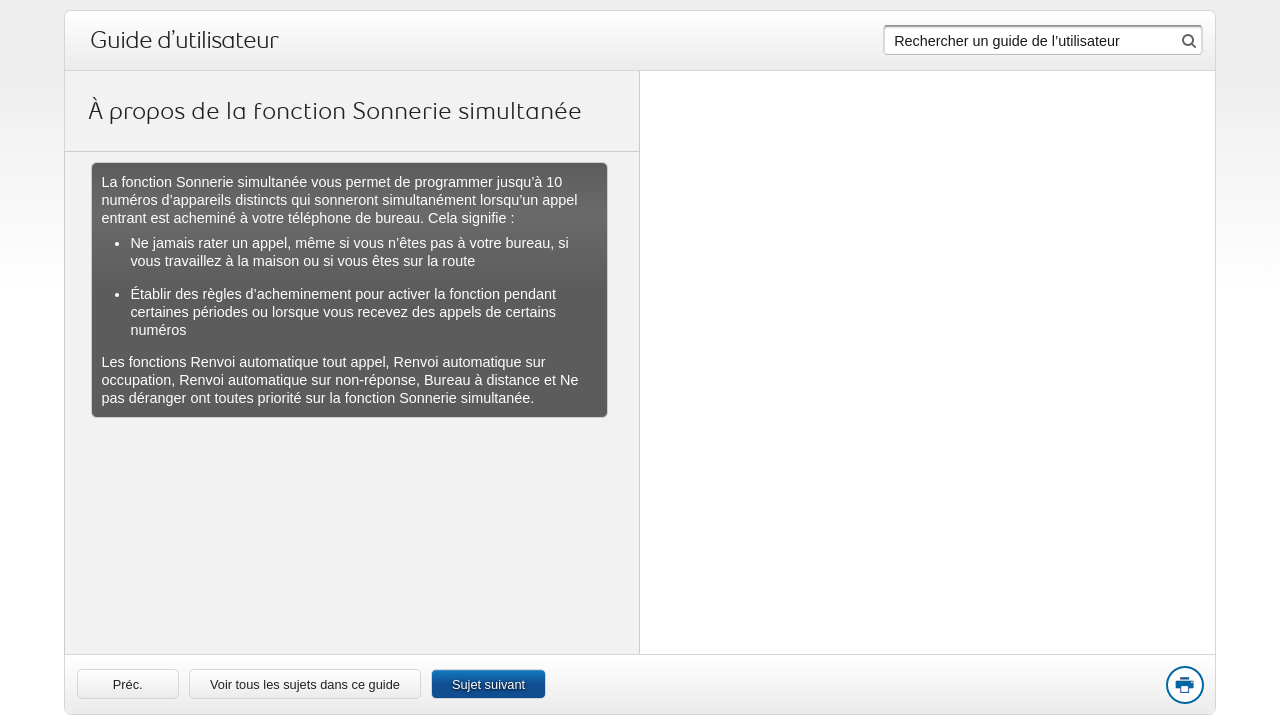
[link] (128, 684)
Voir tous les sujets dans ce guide (305, 684)
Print (1184, 686)
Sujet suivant (488, 684)
